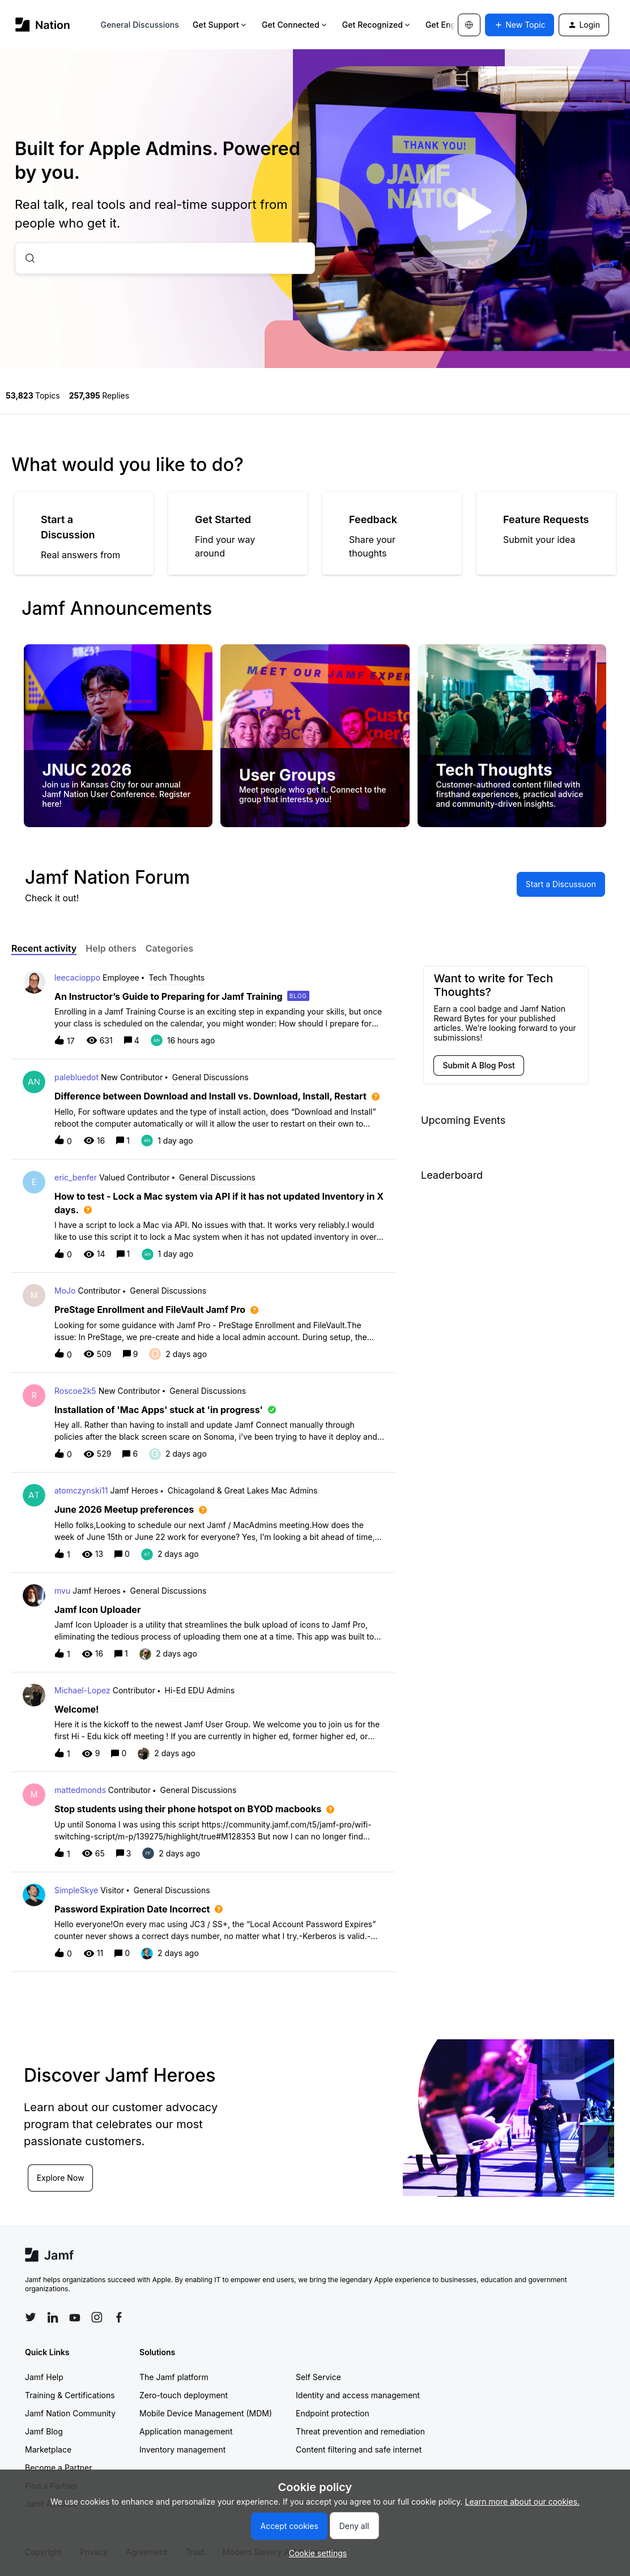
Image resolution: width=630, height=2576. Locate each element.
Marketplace (48, 2449)
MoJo (64, 1290)
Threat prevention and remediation (360, 2431)
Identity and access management (358, 2395)
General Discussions (140, 24)
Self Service (318, 2377)
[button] (315, 2553)
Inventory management (182, 2449)
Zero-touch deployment (183, 2395)
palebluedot (76, 1077)
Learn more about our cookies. (522, 2501)
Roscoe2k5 (75, 1391)
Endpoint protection (332, 2413)
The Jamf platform (173, 2377)
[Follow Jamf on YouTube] (74, 2317)
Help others (111, 948)
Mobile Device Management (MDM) (205, 2413)
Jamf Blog (44, 2431)
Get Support (220, 24)
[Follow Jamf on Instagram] (97, 2317)
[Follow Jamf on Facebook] (119, 2317)
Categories (170, 948)
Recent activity (43, 948)
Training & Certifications (70, 2395)
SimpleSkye (76, 1890)
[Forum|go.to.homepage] (42, 25)
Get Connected (295, 24)
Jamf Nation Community (70, 2413)
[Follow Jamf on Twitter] (30, 2317)
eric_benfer (75, 1177)
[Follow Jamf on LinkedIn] (52, 2317)
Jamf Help (44, 2377)
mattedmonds (80, 1790)
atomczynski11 (81, 1490)
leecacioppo (77, 977)
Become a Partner (58, 2467)
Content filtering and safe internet (359, 2449)
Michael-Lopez (82, 1690)
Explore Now (61, 2178)
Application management (185, 2431)
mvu (62, 1590)
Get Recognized (377, 24)
